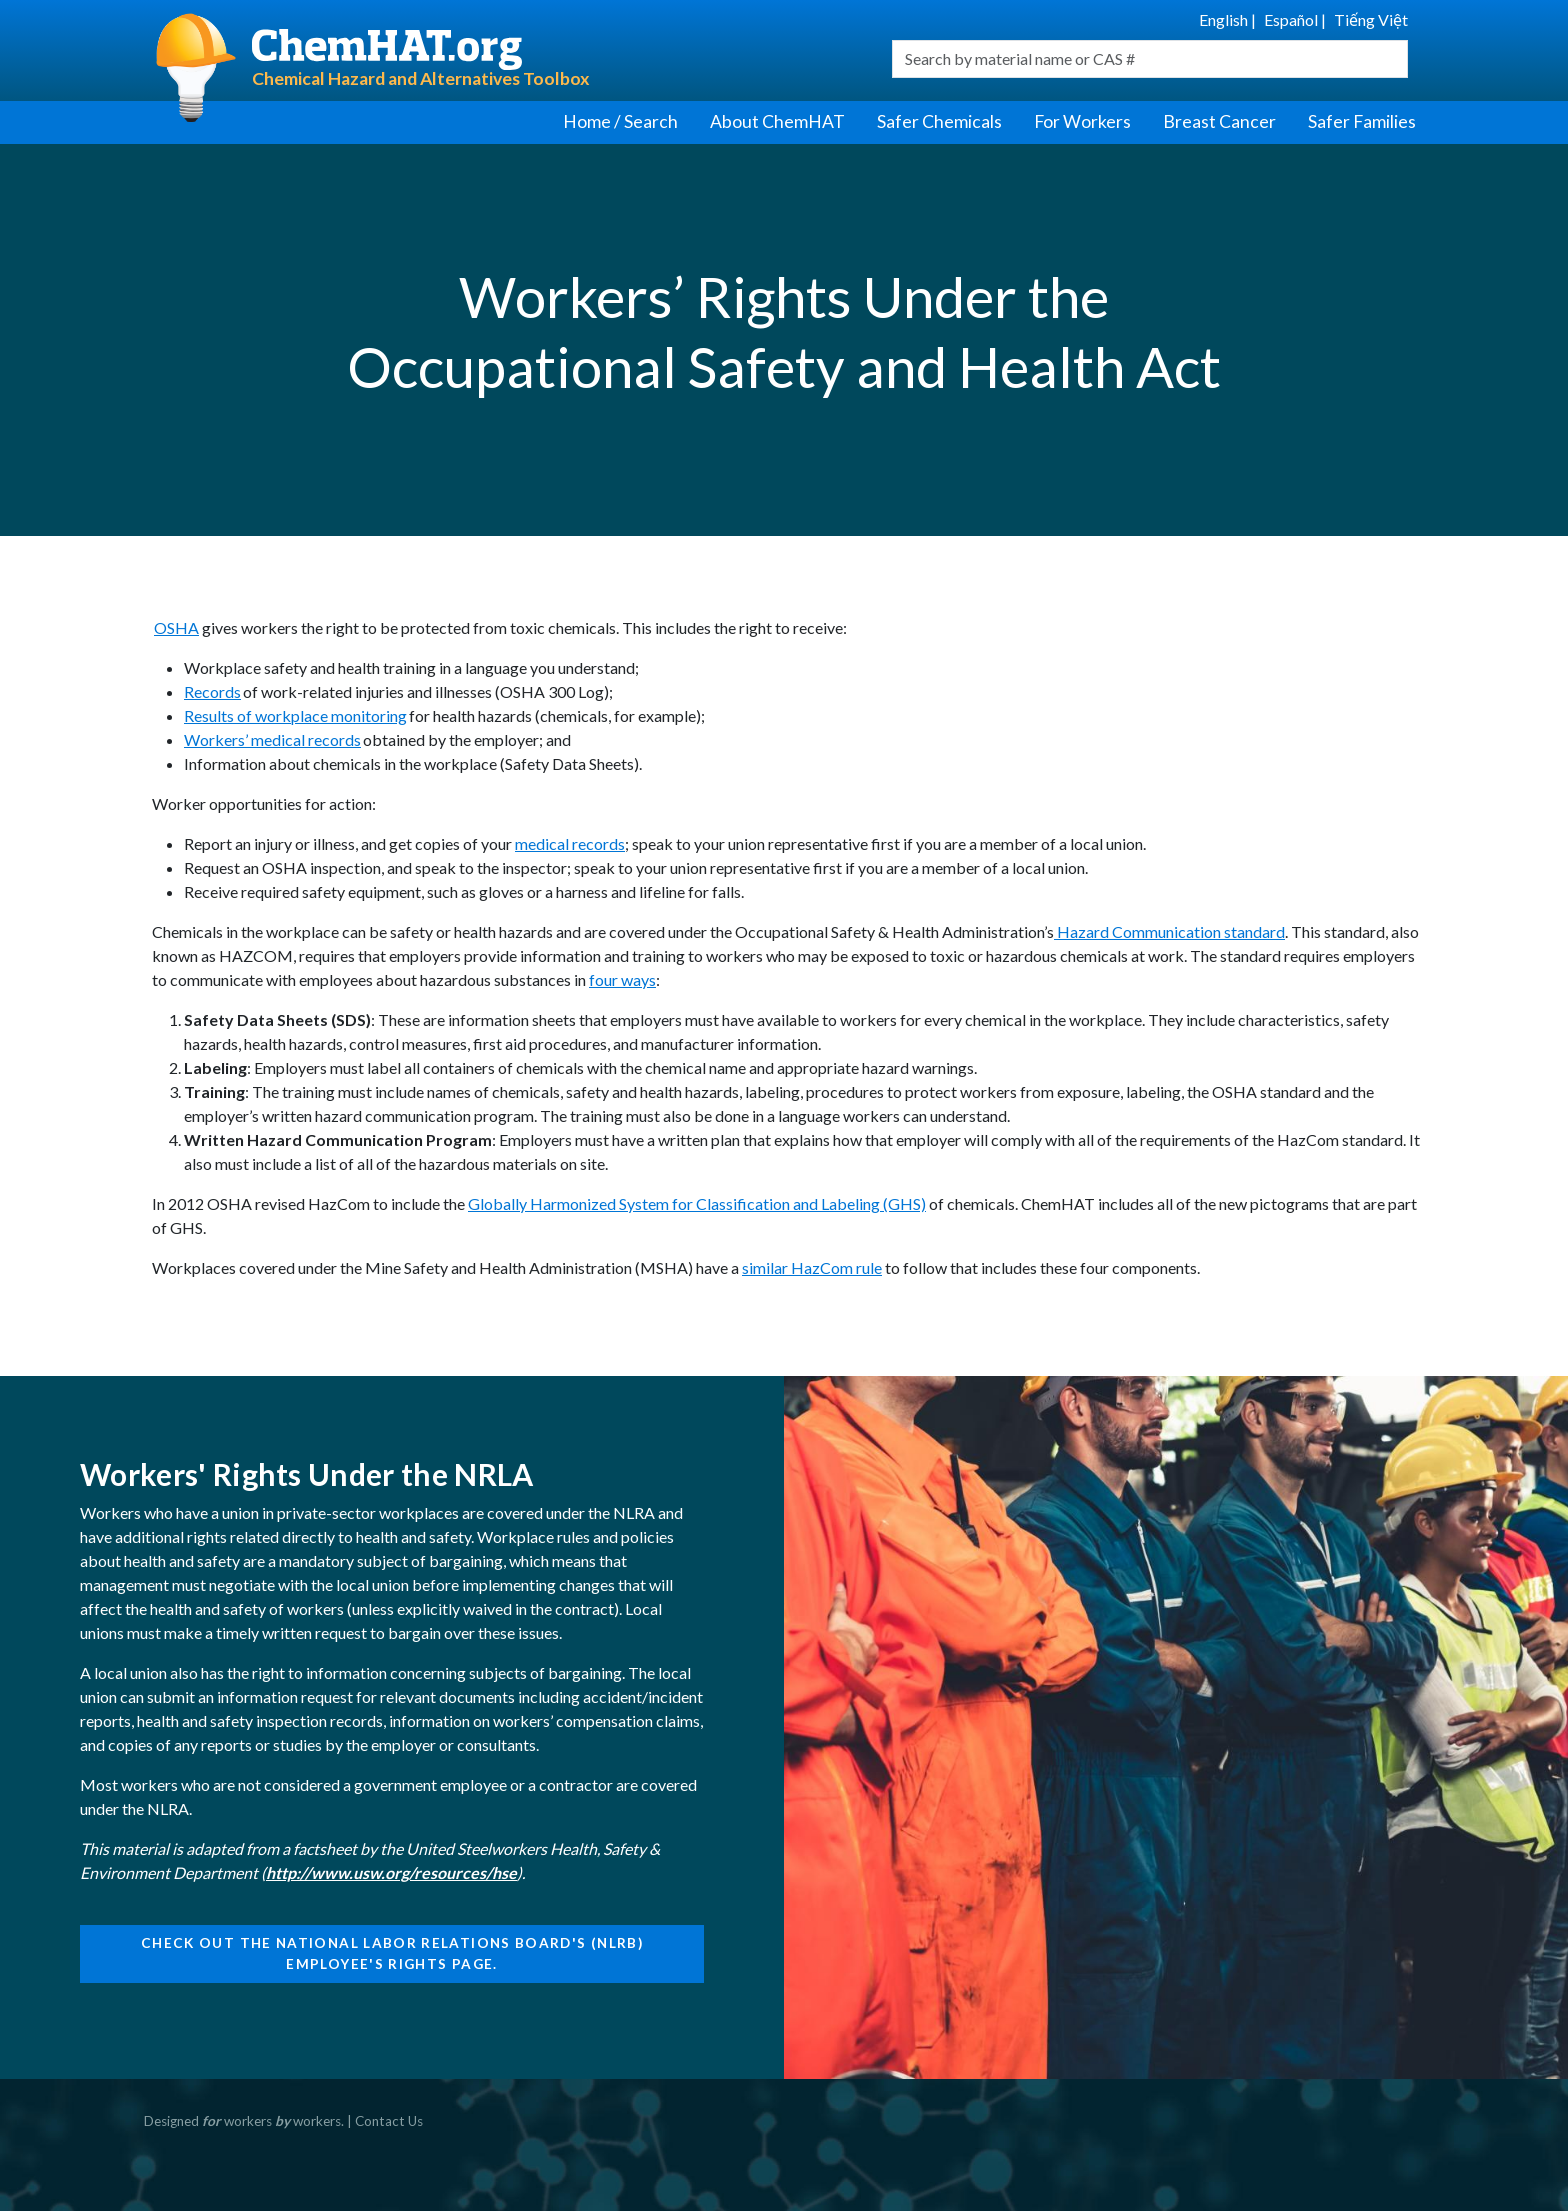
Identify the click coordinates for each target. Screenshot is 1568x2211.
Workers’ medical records (272, 739)
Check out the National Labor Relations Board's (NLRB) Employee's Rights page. (392, 1953)
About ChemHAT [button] (777, 121)
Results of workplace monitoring (295, 715)
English (1223, 19)
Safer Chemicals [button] (939, 121)
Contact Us (389, 2121)
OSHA (176, 627)
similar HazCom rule (812, 1267)
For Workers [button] (1082, 121)
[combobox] (1150, 59)
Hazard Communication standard (1169, 931)
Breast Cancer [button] (1219, 121)
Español (1291, 19)
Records (212, 691)
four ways (622, 979)
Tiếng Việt (1371, 19)
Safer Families (1362, 121)
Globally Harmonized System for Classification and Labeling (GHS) (697, 1203)
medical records (570, 843)
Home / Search (620, 121)
